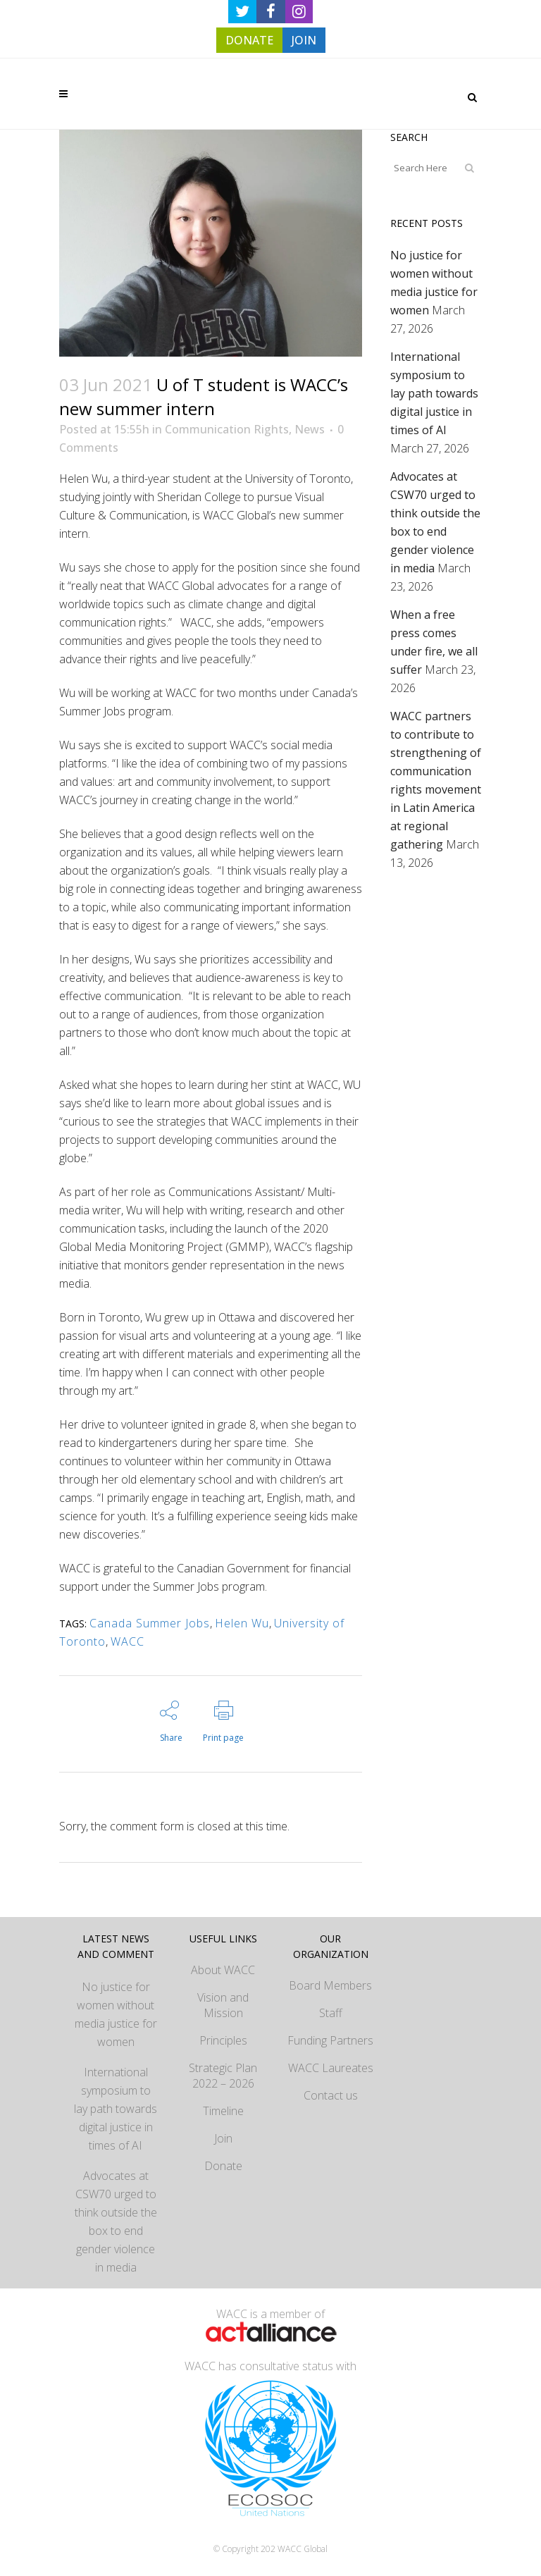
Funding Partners (330, 2040)
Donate (223, 2166)
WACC (127, 1641)
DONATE (249, 40)
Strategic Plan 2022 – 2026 (223, 2075)
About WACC (223, 1970)
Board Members (330, 1985)
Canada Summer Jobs (149, 1623)
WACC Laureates (330, 2068)
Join (223, 2138)
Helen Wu (242, 1623)
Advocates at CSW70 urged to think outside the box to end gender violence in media (116, 2221)
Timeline (223, 2111)
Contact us (331, 2095)
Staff (330, 2013)
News (309, 429)
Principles (223, 2040)
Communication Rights (227, 429)
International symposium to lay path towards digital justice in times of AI (434, 393)
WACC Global (303, 2549)
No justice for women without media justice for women (116, 2014)
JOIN (304, 40)
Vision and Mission (223, 2005)
